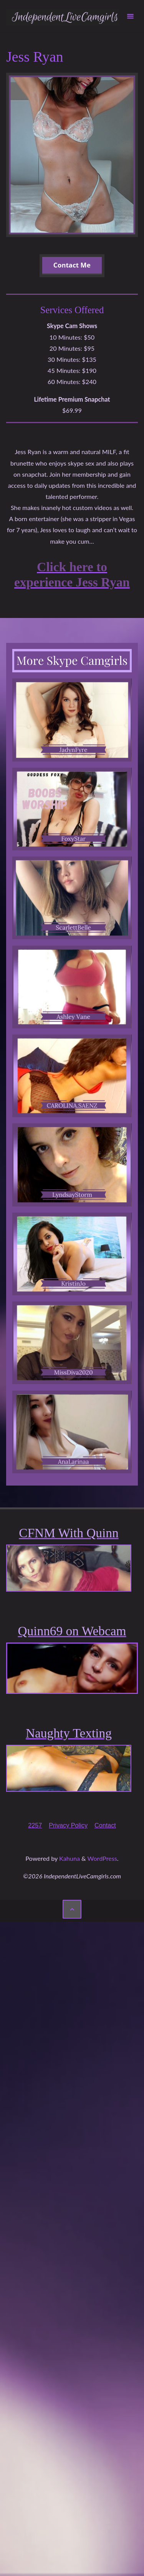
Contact (105, 1825)
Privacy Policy (68, 1825)
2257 (35, 1825)
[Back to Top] (72, 1909)
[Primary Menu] (130, 16)
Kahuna (69, 1858)
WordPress (102, 1858)
